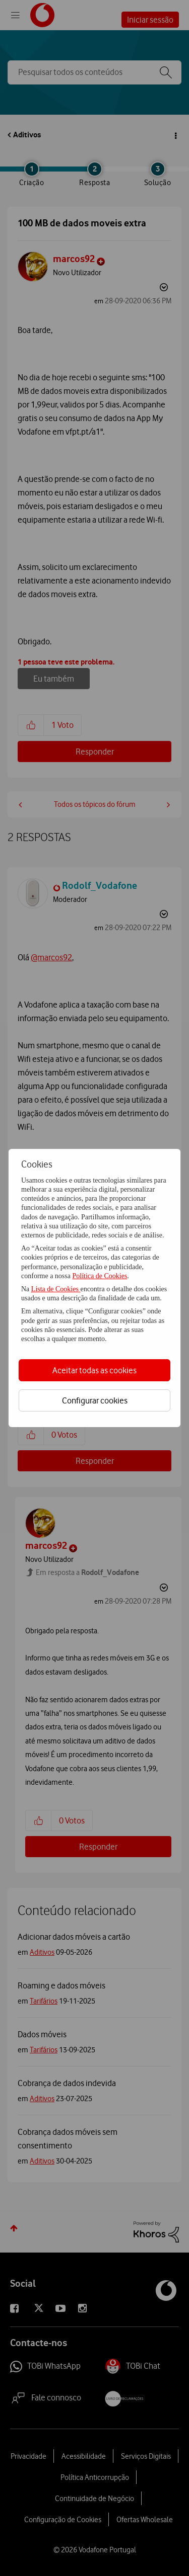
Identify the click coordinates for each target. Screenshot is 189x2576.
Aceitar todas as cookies (94, 1370)
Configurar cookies (95, 1400)
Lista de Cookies (56, 1289)
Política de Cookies (99, 1276)
